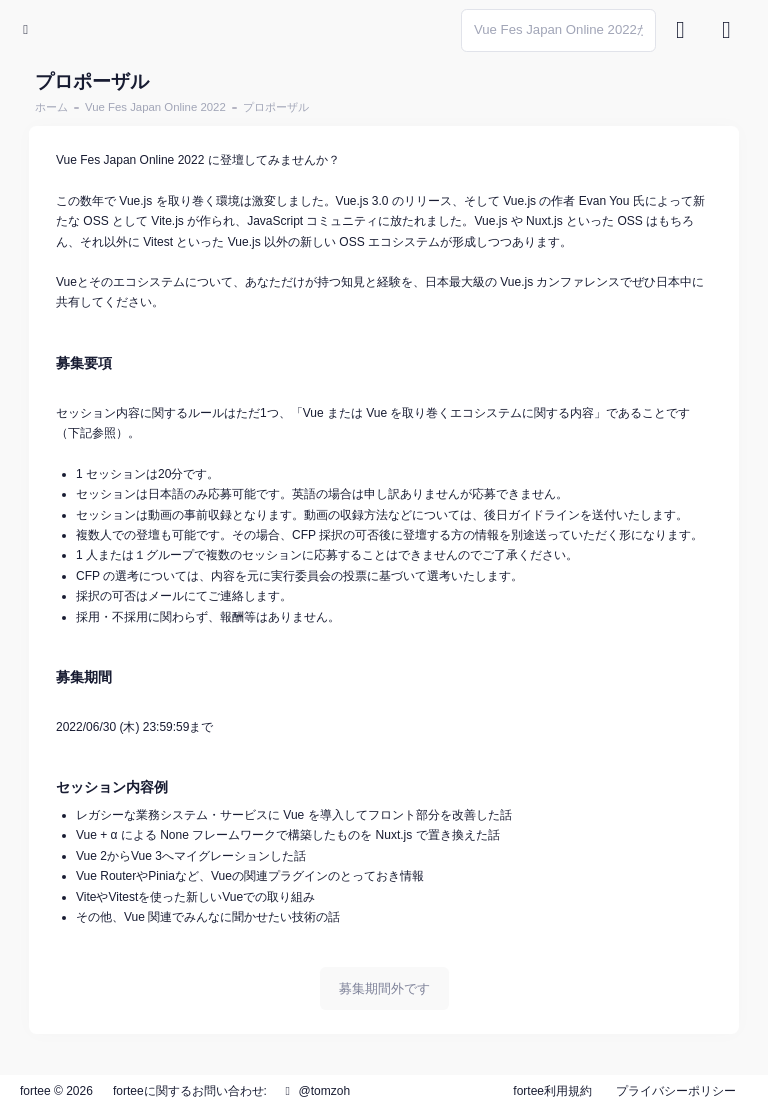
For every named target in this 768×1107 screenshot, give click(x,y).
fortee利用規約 (552, 1091)
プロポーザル (276, 107)
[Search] (558, 30)
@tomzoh (315, 1091)
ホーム (51, 107)
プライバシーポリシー (676, 1091)
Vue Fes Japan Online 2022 (155, 107)
